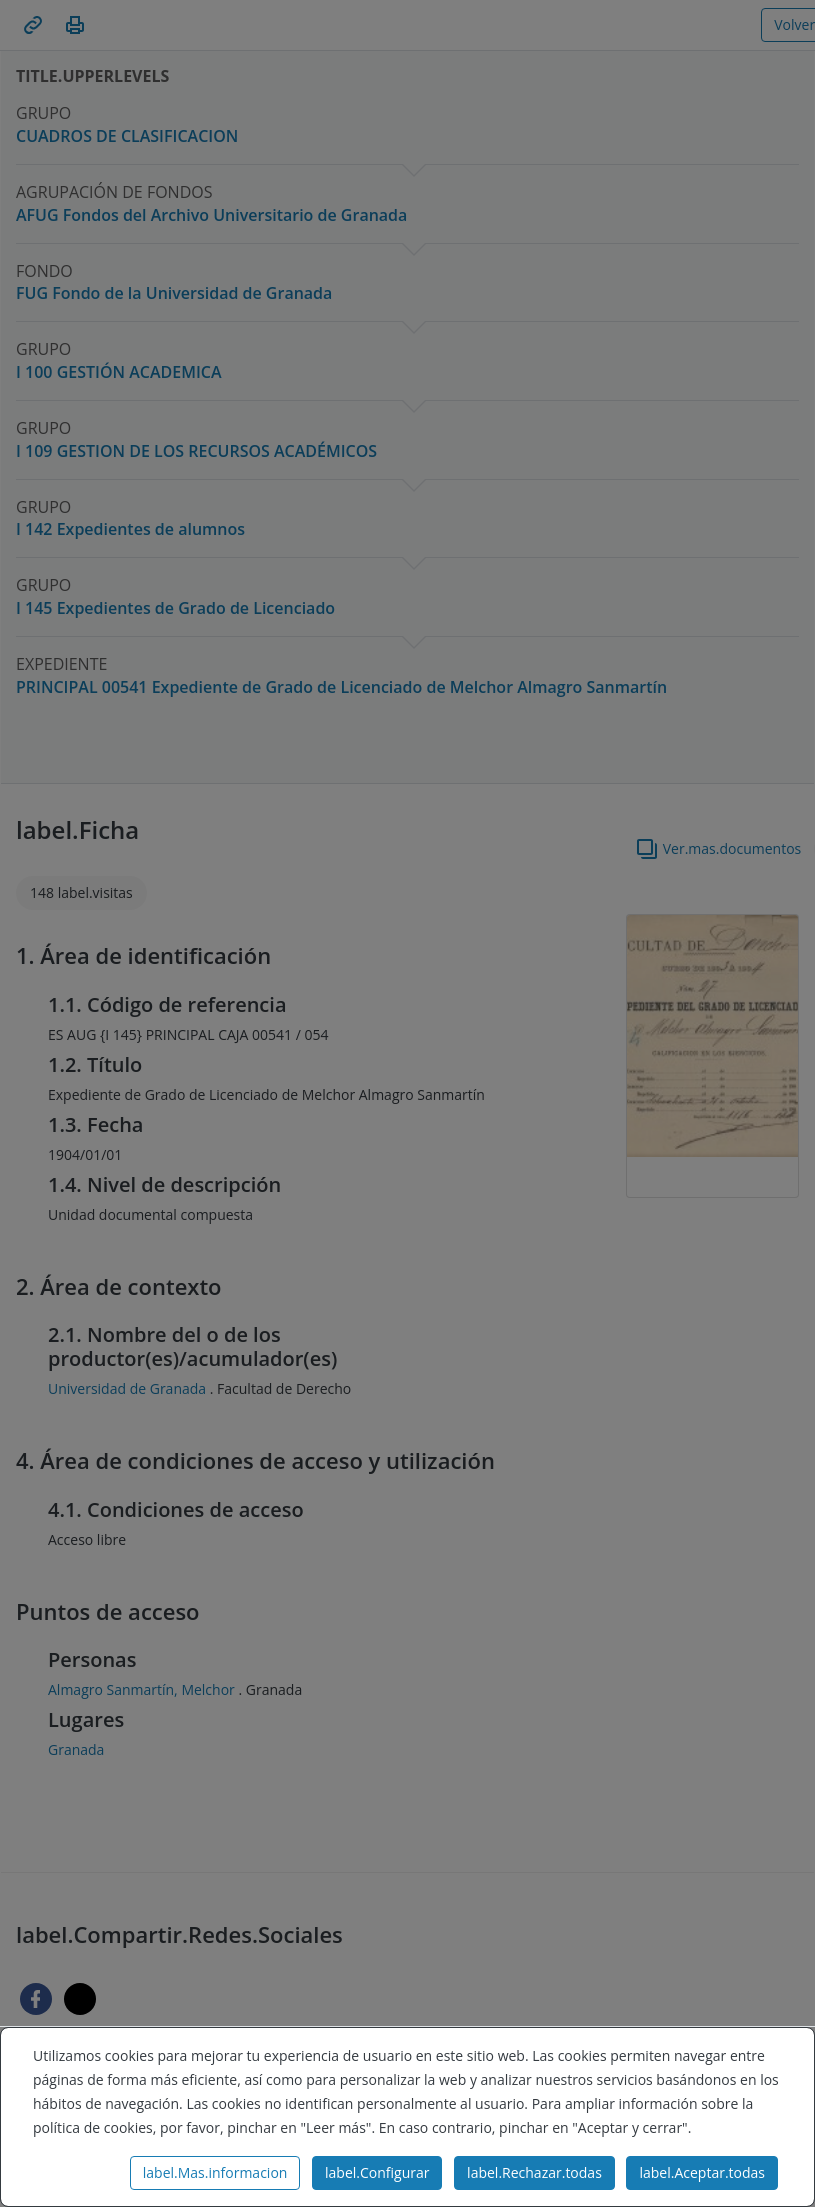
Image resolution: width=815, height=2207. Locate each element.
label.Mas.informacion (215, 2172)
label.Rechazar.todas (534, 2172)
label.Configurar (377, 2172)
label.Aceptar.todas (702, 2172)
